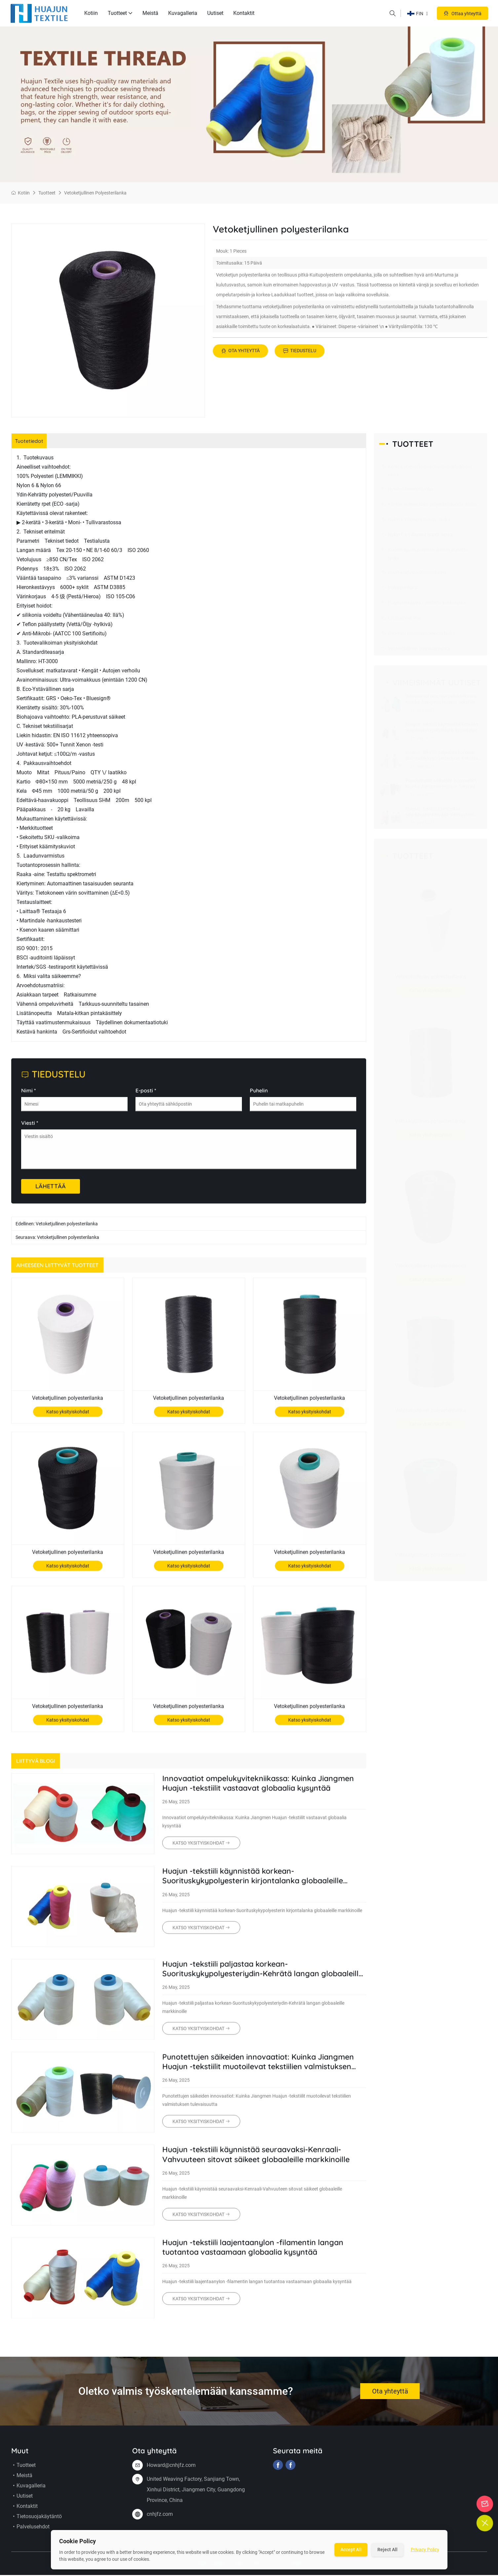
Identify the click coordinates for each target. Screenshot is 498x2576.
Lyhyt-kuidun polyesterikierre (414, 572)
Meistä (150, 13)
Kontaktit (243, 13)
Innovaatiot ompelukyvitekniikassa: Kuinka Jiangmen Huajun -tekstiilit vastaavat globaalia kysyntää (262, 1790)
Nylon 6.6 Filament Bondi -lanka (417, 535)
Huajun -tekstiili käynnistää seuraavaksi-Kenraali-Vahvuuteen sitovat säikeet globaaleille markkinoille (261, 2162)
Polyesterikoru (399, 588)
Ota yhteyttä (240, 351)
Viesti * (29, 1129)
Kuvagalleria (182, 13)
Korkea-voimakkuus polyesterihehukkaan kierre (427, 469)
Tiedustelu (299, 351)
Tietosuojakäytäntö (36, 2523)
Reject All (387, 2549)
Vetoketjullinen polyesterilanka (95, 192)
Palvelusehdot (30, 2534)
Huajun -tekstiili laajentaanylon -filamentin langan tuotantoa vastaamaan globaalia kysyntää (257, 2254)
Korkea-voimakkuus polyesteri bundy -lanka (429, 504)
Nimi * (28, 1096)
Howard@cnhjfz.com (171, 2472)
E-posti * (145, 1096)
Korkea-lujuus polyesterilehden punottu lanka (425, 553)
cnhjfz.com (160, 2521)
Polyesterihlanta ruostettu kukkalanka (424, 603)
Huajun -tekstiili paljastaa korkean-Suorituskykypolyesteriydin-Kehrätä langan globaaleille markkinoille (244, 1976)
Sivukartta (295, 2571)
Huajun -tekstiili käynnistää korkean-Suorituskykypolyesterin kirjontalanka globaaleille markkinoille (257, 1883)
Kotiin (91, 13)
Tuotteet (120, 13)
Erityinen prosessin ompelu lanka (418, 633)
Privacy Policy (425, 2549)
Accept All (351, 2549)
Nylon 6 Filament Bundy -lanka (416, 520)
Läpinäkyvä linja (401, 618)
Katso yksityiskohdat (67, 1417)
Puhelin (259, 1096)
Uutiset (215, 13)
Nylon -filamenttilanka (407, 489)
